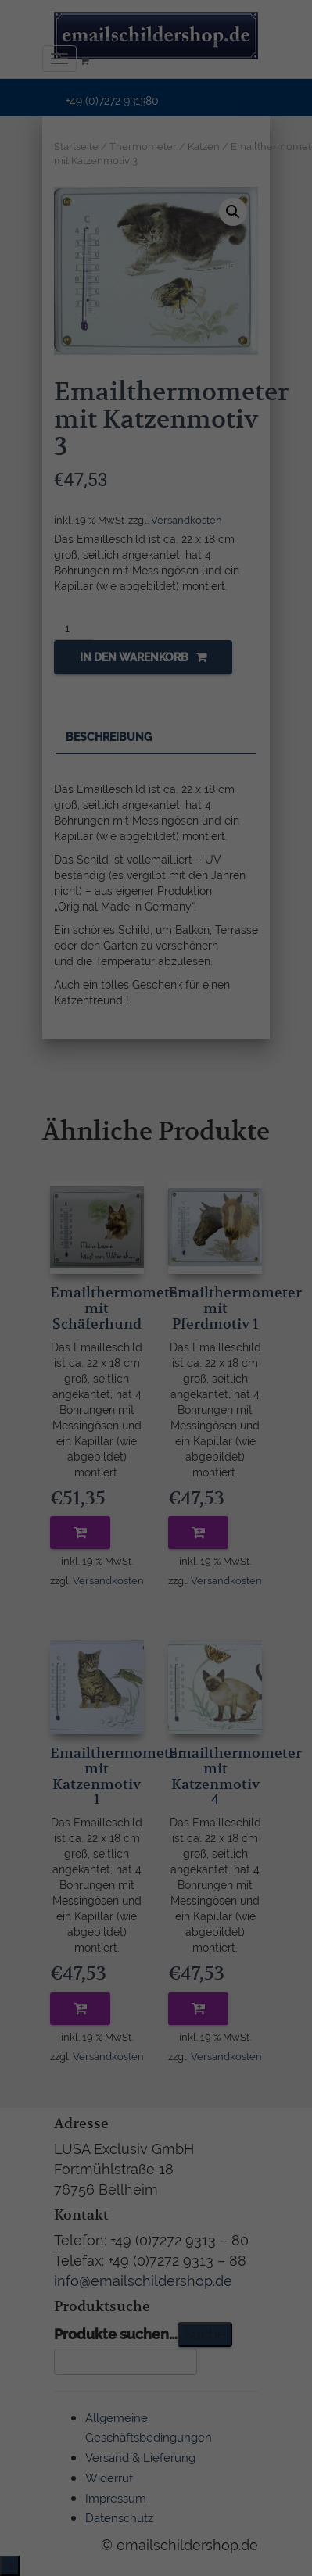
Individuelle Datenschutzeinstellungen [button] (156, 1438)
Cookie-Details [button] (81, 1480)
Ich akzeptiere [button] (156, 1385)
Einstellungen (76, 1296)
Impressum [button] (239, 1480)
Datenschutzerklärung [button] (165, 1480)
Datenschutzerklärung (68, 1281)
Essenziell (48, 1331)
